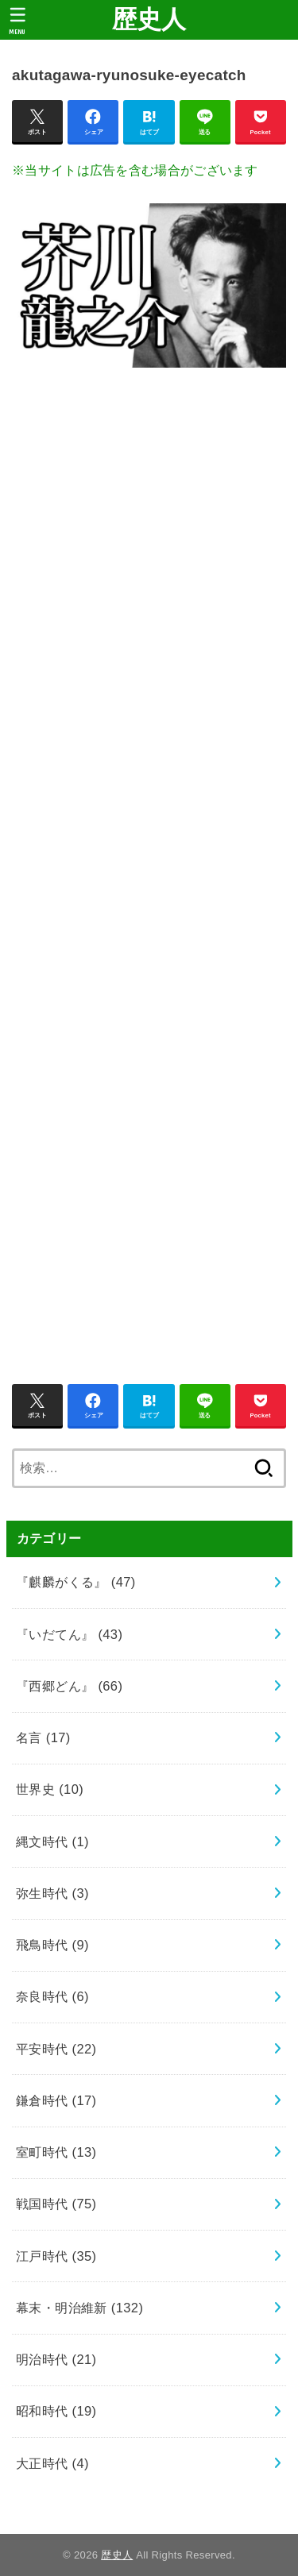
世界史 (49, 1789)
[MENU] (18, 20)
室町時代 (56, 2152)
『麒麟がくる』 (76, 1582)
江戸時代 (56, 2256)
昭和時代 (56, 2411)
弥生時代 (52, 1893)
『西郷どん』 (69, 1686)
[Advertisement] (149, 867)
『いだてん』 (69, 1634)
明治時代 (56, 2359)
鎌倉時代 (56, 2100)
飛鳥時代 (52, 1945)
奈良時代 (52, 1996)
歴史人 (149, 19)
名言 (43, 1737)
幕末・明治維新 (79, 2307)
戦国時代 (56, 2203)
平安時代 (56, 2049)
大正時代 (52, 2463)
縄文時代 (52, 1841)
